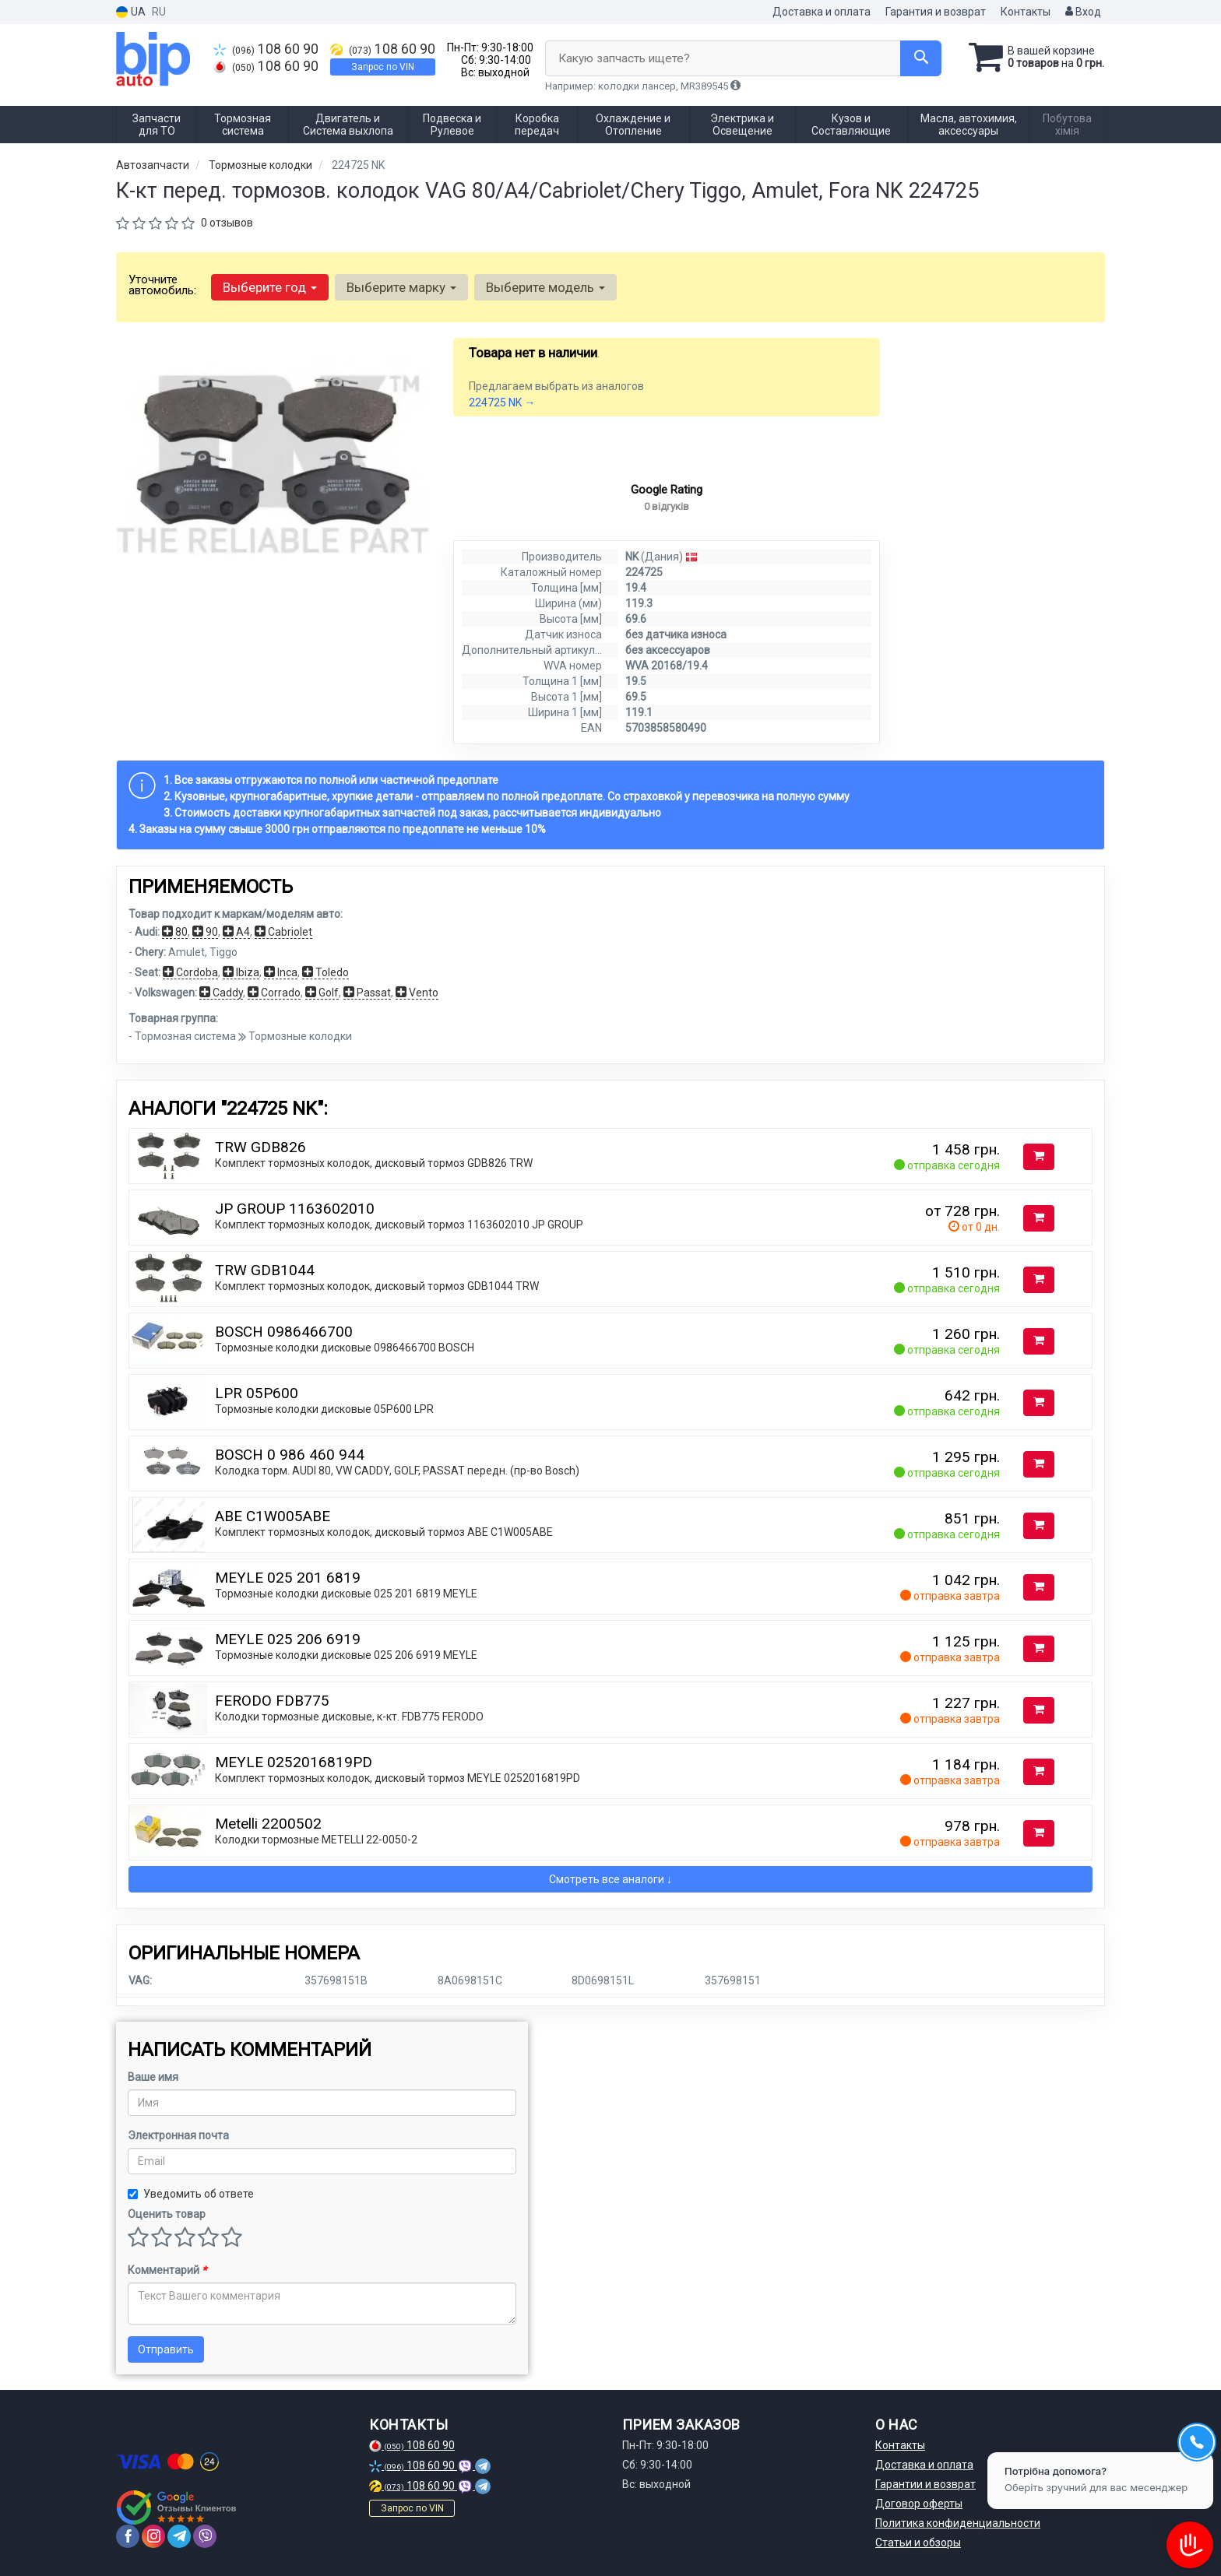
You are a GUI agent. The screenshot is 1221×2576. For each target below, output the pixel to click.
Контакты (1025, 11)
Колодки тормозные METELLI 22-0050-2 (316, 1839)
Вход (1083, 11)
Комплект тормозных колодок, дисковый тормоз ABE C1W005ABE (384, 1532)
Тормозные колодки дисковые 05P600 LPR (324, 1409)
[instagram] (153, 2536)
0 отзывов (227, 222)
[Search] (920, 58)
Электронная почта (178, 2135)
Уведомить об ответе (191, 2194)
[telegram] (179, 2536)
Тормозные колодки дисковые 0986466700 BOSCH (344, 1347)
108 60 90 (265, 49)
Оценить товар (167, 2214)
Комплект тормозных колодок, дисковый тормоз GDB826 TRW (374, 1163)
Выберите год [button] (270, 287)
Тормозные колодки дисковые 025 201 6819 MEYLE (346, 1593)
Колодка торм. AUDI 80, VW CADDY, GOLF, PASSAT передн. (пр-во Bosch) (397, 1470)
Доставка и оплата (821, 11)
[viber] (204, 2536)
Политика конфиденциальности (957, 2523)
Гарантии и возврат (925, 2484)
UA (131, 12)
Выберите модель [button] (545, 287)
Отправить (166, 2349)
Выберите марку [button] (401, 287)
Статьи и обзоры (918, 2542)
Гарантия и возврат (935, 11)
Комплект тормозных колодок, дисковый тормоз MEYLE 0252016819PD (397, 1778)
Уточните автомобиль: (162, 284)
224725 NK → (502, 402)
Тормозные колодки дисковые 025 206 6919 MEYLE (346, 1655)
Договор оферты (918, 2503)
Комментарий (167, 2270)
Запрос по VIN (382, 67)
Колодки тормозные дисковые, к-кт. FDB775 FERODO (349, 1716)
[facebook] (127, 2536)
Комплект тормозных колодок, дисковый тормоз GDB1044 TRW (377, 1286)
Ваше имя (153, 2077)
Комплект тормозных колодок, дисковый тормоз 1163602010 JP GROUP (399, 1224)
